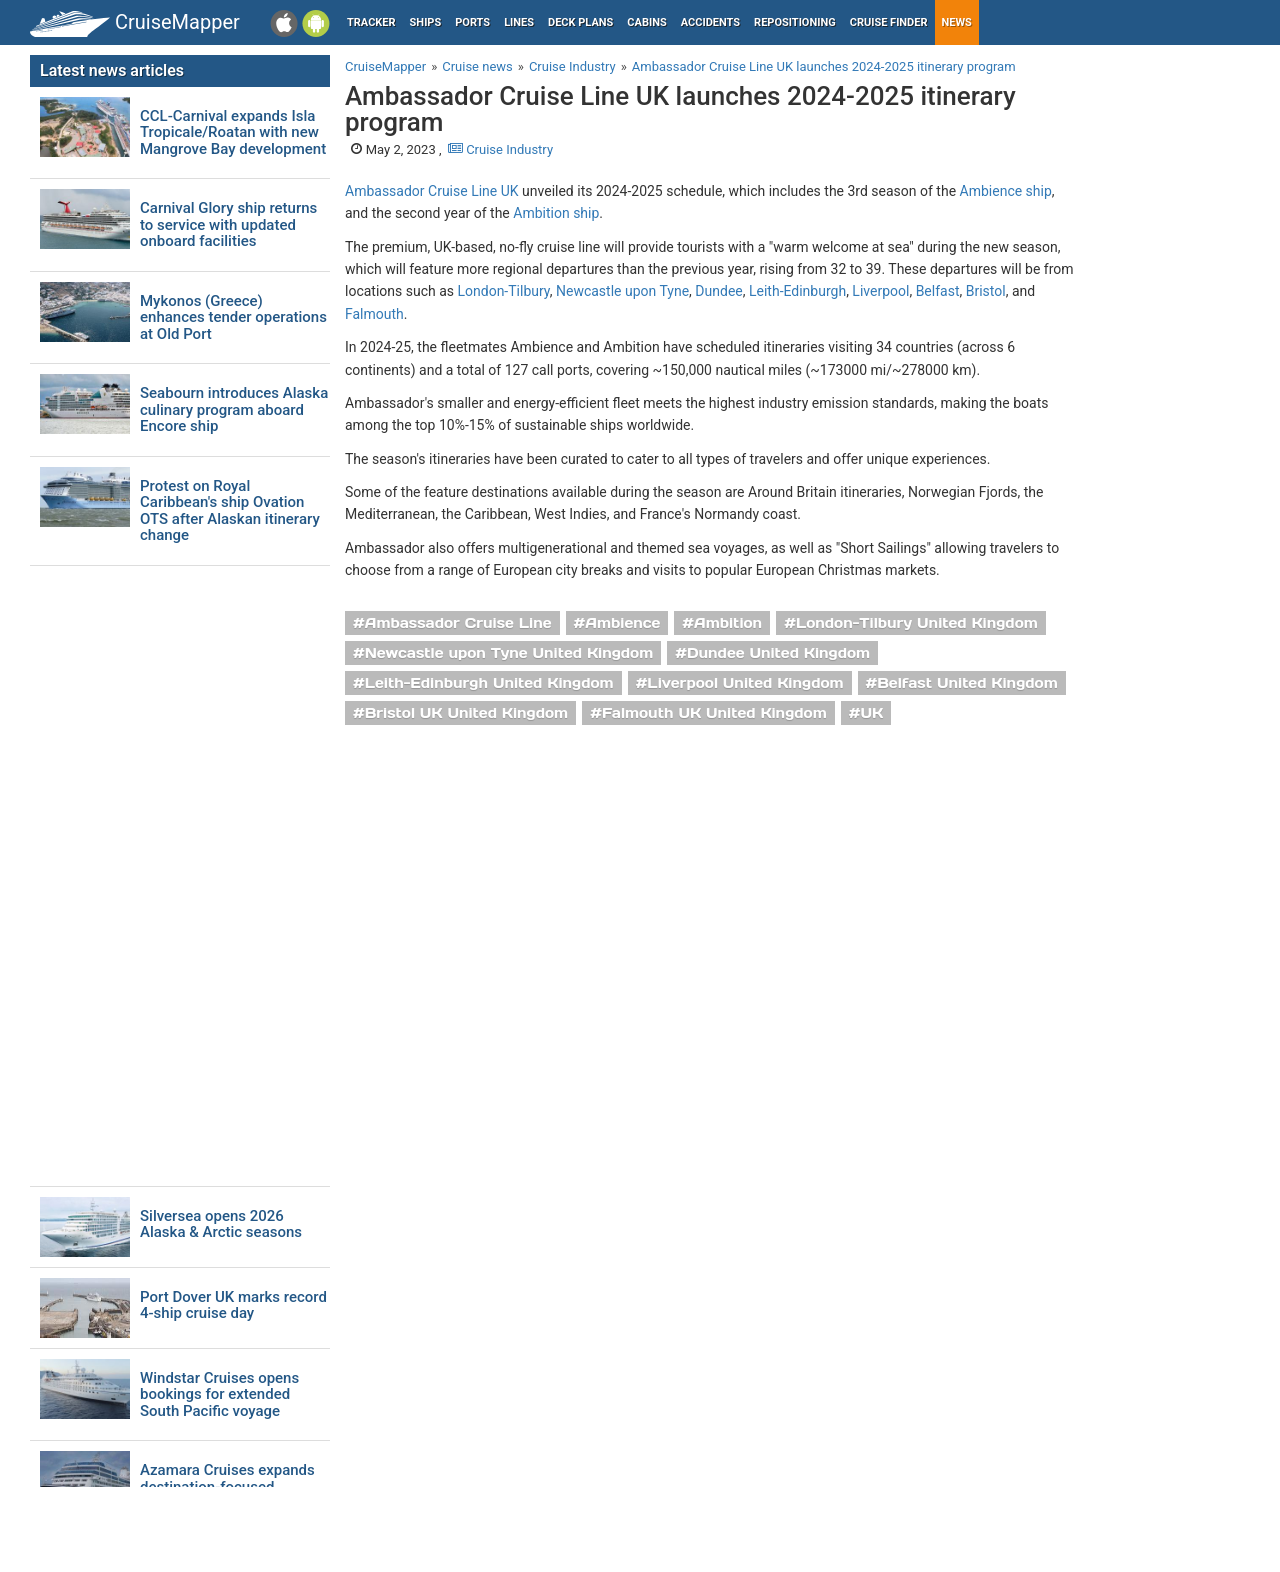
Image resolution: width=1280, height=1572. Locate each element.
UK (871, 713)
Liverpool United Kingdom (745, 683)
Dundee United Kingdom (778, 653)
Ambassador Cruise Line (458, 623)
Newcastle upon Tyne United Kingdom (509, 653)
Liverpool (880, 291)
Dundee (718, 291)
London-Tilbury (504, 291)
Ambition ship (556, 213)
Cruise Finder (889, 22)
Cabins (646, 22)
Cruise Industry (500, 149)
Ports (472, 22)
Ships (426, 22)
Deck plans (580, 22)
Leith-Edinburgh (797, 291)
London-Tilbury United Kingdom (917, 623)
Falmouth (374, 314)
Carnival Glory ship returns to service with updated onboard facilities (228, 225)
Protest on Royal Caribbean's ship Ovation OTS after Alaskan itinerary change (230, 511)
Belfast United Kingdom (967, 683)
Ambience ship (1006, 191)
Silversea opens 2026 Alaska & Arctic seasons (221, 1224)
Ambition (728, 623)
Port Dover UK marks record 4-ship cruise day (233, 1305)
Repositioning (795, 22)
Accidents (710, 22)
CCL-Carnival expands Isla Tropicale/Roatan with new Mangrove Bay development (233, 133)
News (957, 22)
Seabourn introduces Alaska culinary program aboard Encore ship (234, 410)
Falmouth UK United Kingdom (714, 713)
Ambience (622, 623)
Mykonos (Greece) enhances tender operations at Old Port (233, 318)
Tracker (371, 22)
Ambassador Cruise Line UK (432, 191)
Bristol (986, 291)
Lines (519, 22)
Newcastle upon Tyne (622, 291)
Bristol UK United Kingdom (466, 713)
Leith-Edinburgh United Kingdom (489, 683)
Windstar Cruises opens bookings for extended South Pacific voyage (219, 1395)
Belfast (938, 291)
